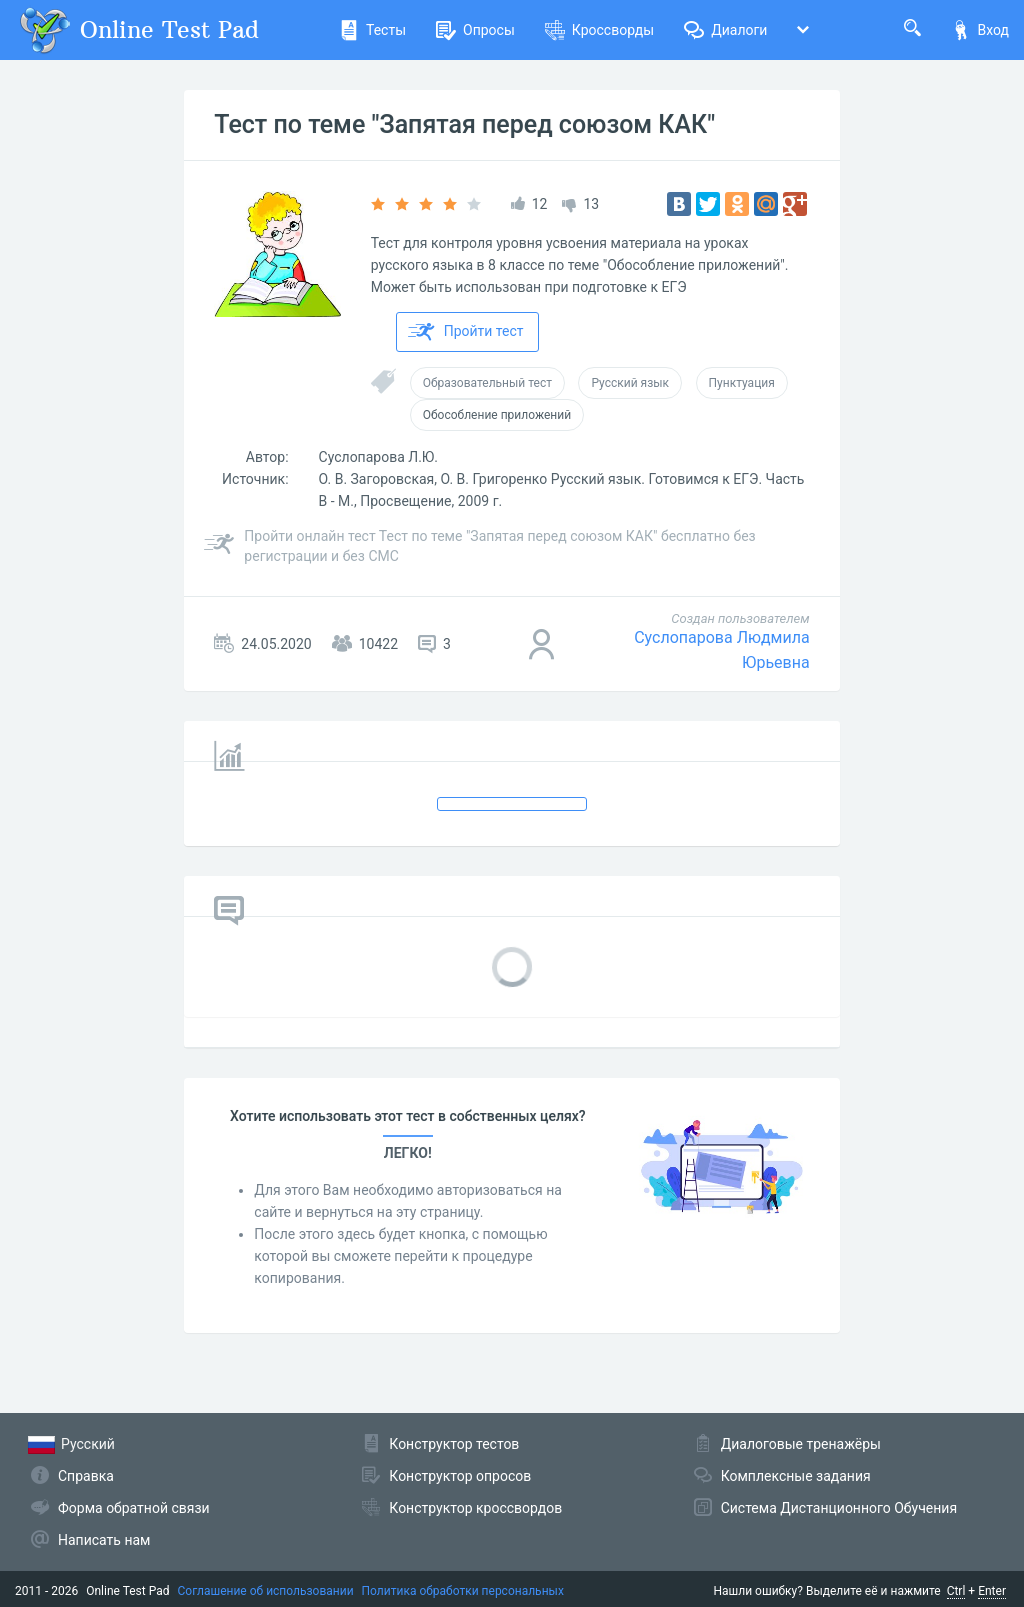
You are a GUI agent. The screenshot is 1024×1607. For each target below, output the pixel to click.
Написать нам (104, 1540)
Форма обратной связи (134, 1508)
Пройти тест (466, 332)
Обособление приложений (497, 415)
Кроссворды (599, 30)
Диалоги (725, 30)
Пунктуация (742, 383)
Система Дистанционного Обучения (839, 1508)
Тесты (372, 30)
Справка (86, 1476)
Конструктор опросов (460, 1476)
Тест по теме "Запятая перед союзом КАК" (464, 124)
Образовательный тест (487, 383)
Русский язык (630, 383)
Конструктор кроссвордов (475, 1508)
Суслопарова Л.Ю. (379, 457)
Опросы (475, 30)
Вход (980, 30)
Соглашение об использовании (266, 1591)
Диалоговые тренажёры (801, 1444)
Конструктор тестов (454, 1444)
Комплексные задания (796, 1476)
